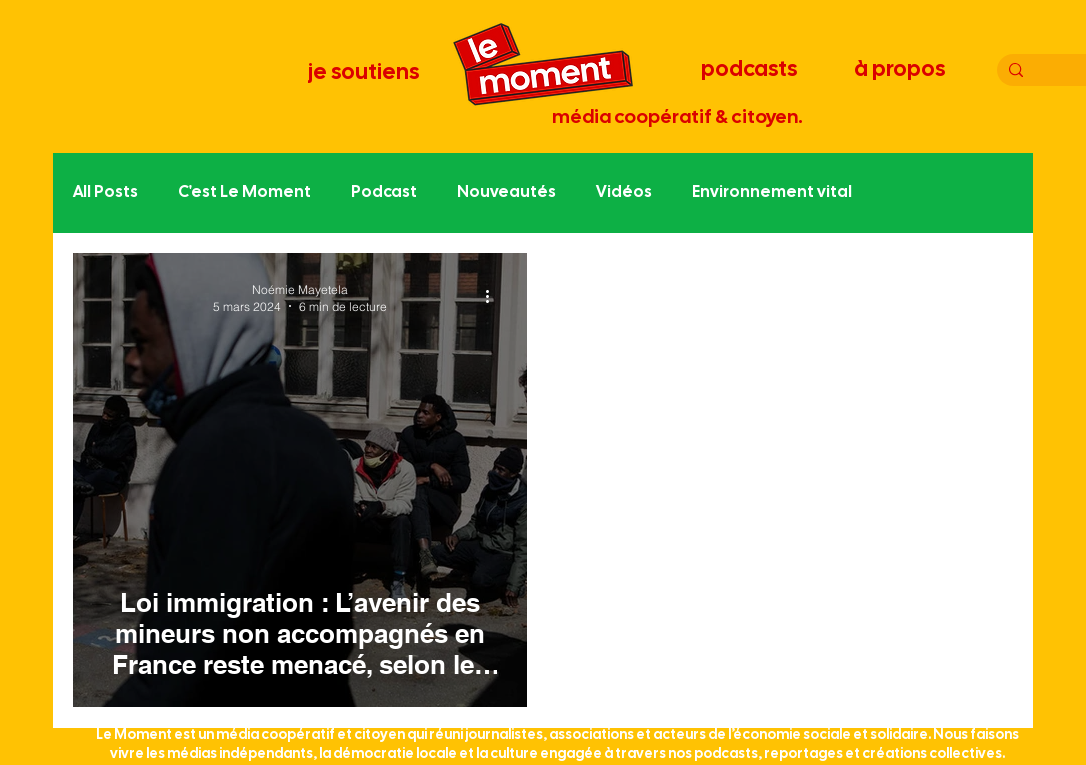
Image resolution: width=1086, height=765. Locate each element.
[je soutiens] (365, 73)
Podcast (384, 192)
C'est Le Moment (244, 192)
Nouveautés (506, 192)
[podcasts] (751, 70)
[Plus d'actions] (494, 297)
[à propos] (901, 70)
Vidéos (624, 192)
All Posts (105, 192)
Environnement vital (772, 192)
